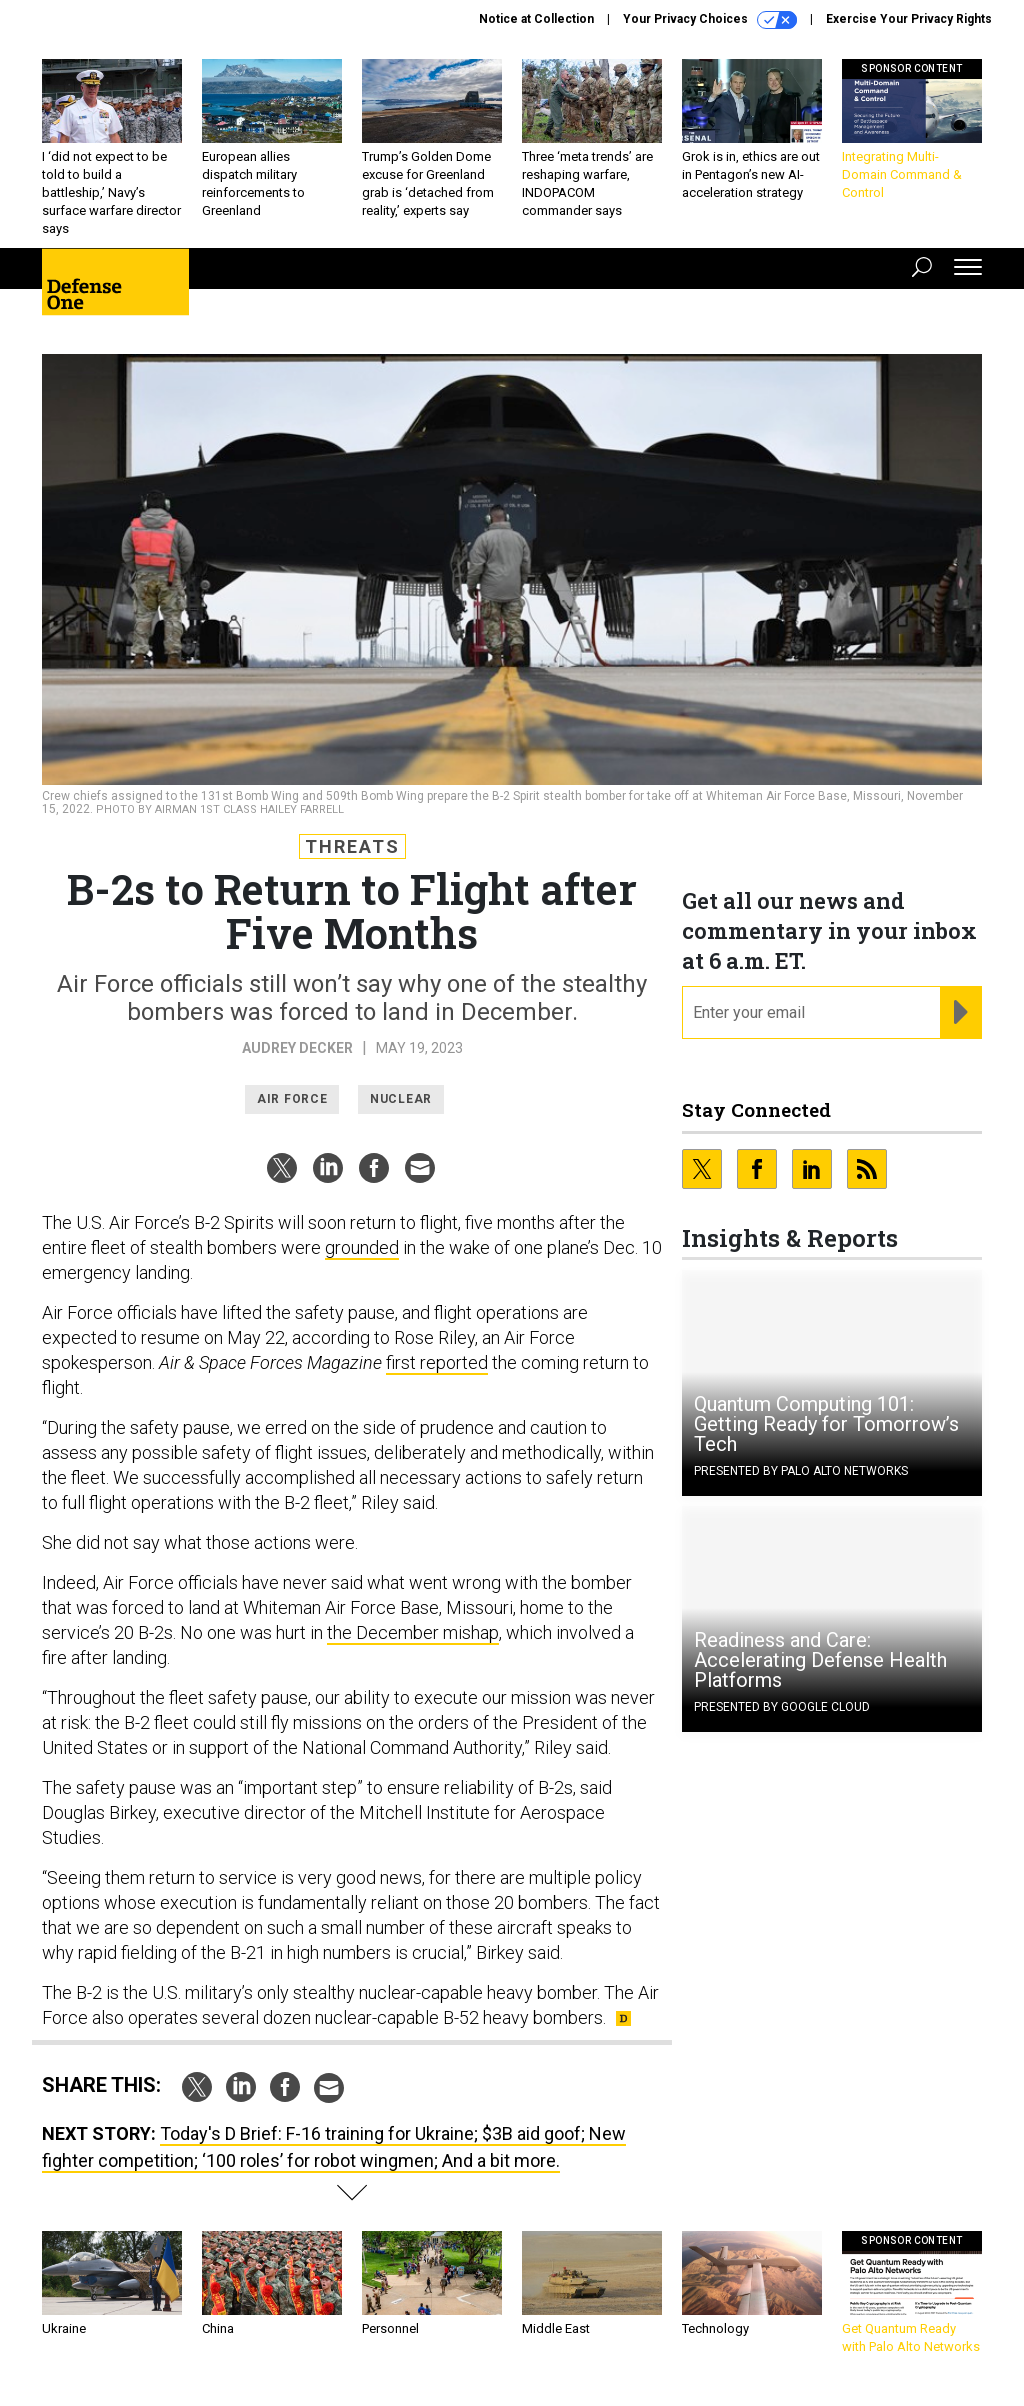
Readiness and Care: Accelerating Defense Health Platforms (820, 1660)
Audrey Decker (297, 1048)
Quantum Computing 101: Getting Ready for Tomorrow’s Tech (826, 1424)
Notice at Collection (536, 19)
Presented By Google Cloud (782, 1707)
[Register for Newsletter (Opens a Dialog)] (960, 1013)
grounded (362, 1247)
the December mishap (413, 1632)
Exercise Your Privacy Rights (909, 19)
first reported (437, 1362)
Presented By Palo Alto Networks (801, 1471)
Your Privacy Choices (710, 20)
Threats (352, 846)
